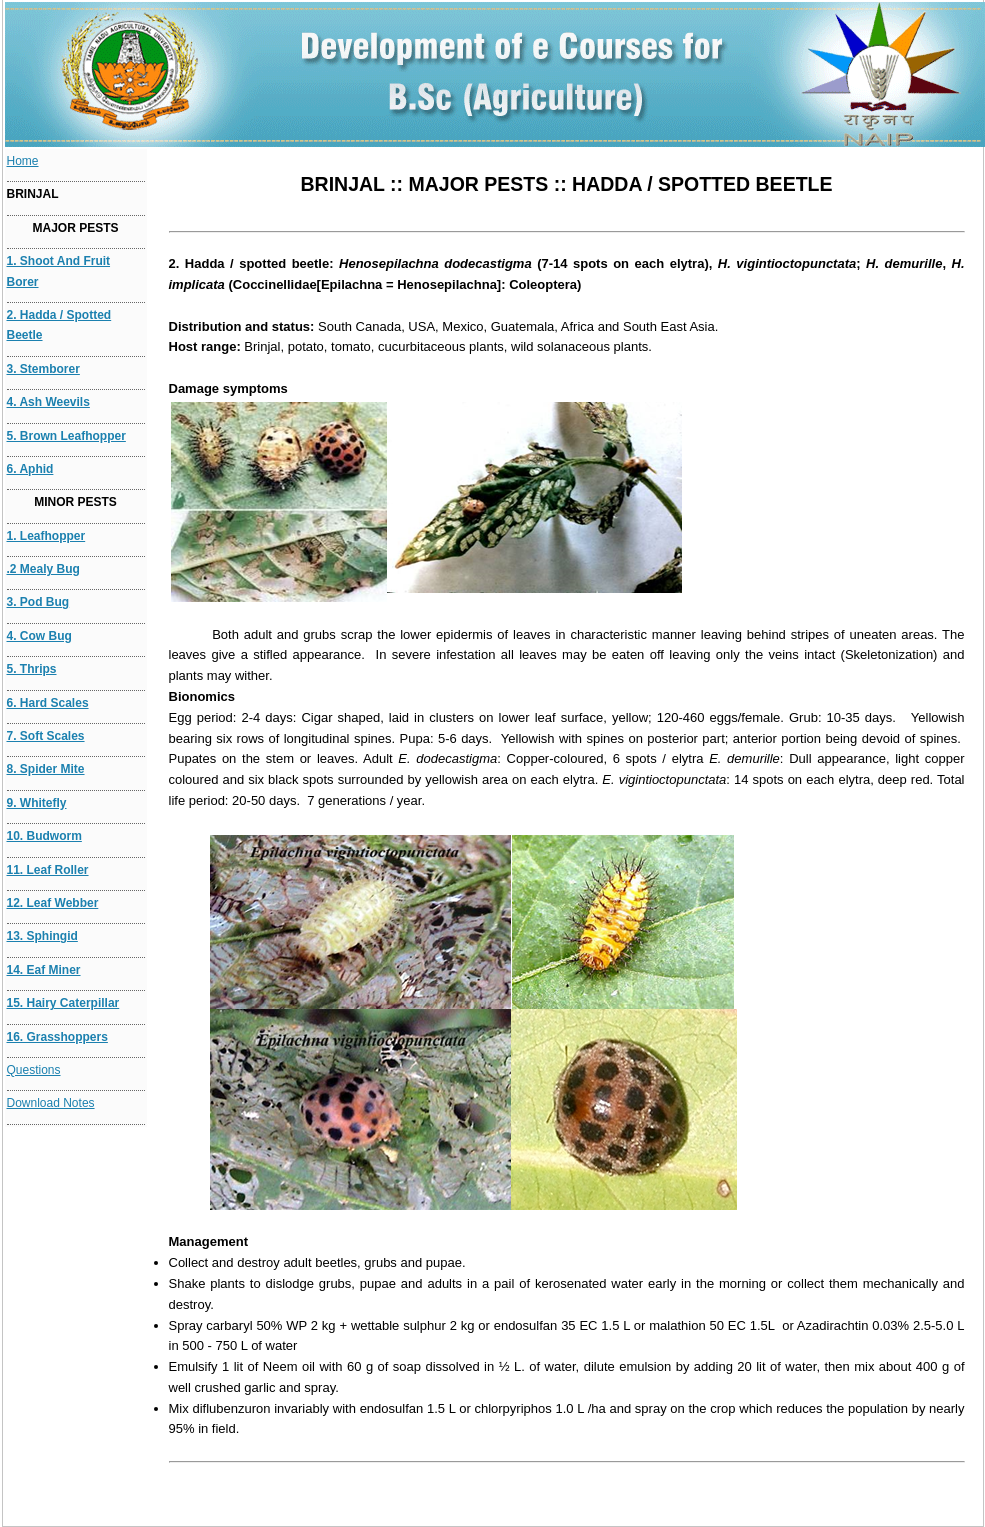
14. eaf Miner (44, 970)
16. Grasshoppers (57, 1037)
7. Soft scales (46, 736)
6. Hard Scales (48, 703)
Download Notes (51, 1103)
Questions (34, 1070)
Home (23, 161)
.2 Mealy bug (43, 569)
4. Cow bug (39, 636)
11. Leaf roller (48, 870)
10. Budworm (44, 836)
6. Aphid (30, 469)
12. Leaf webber (53, 903)
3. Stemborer (43, 369)
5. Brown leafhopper (66, 436)
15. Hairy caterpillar (63, 1003)
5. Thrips (32, 669)
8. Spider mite (46, 769)
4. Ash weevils (48, 402)
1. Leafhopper (46, 536)
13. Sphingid (42, 936)
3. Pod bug (38, 602)
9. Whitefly (37, 803)
